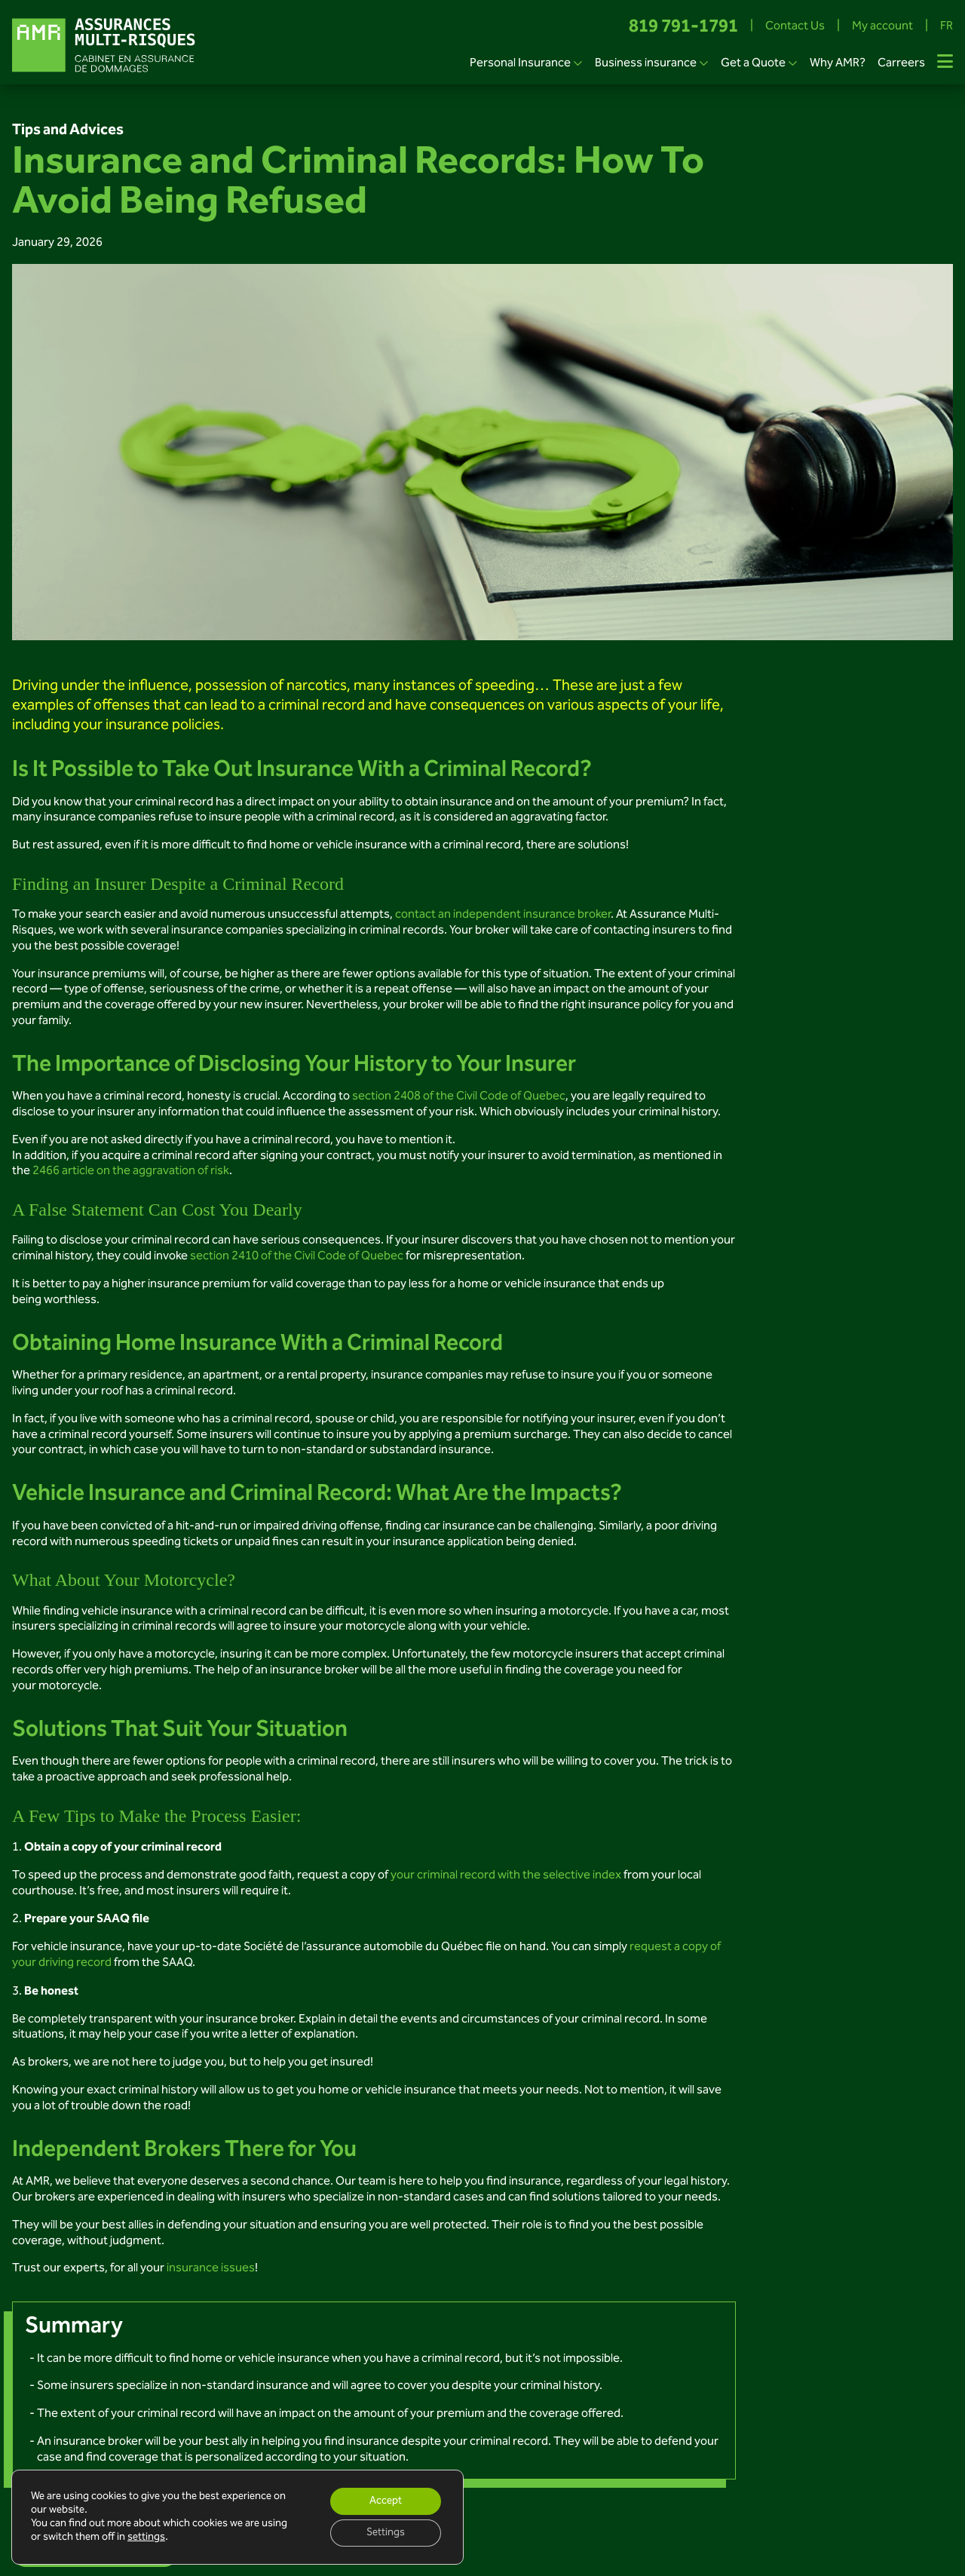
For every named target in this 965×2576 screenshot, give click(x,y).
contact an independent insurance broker (503, 915)
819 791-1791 (683, 27)
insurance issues (211, 2268)
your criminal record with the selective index (506, 1875)
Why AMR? (837, 63)
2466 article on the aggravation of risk (130, 1171)
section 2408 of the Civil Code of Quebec (458, 1097)
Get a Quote (753, 63)
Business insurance (646, 63)
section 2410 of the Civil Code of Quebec (296, 1256)
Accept (385, 2501)
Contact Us (795, 27)
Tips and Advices (68, 130)
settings (146, 2537)
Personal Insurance (520, 63)
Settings (385, 2533)
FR (946, 27)
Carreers (901, 63)
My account (882, 27)
